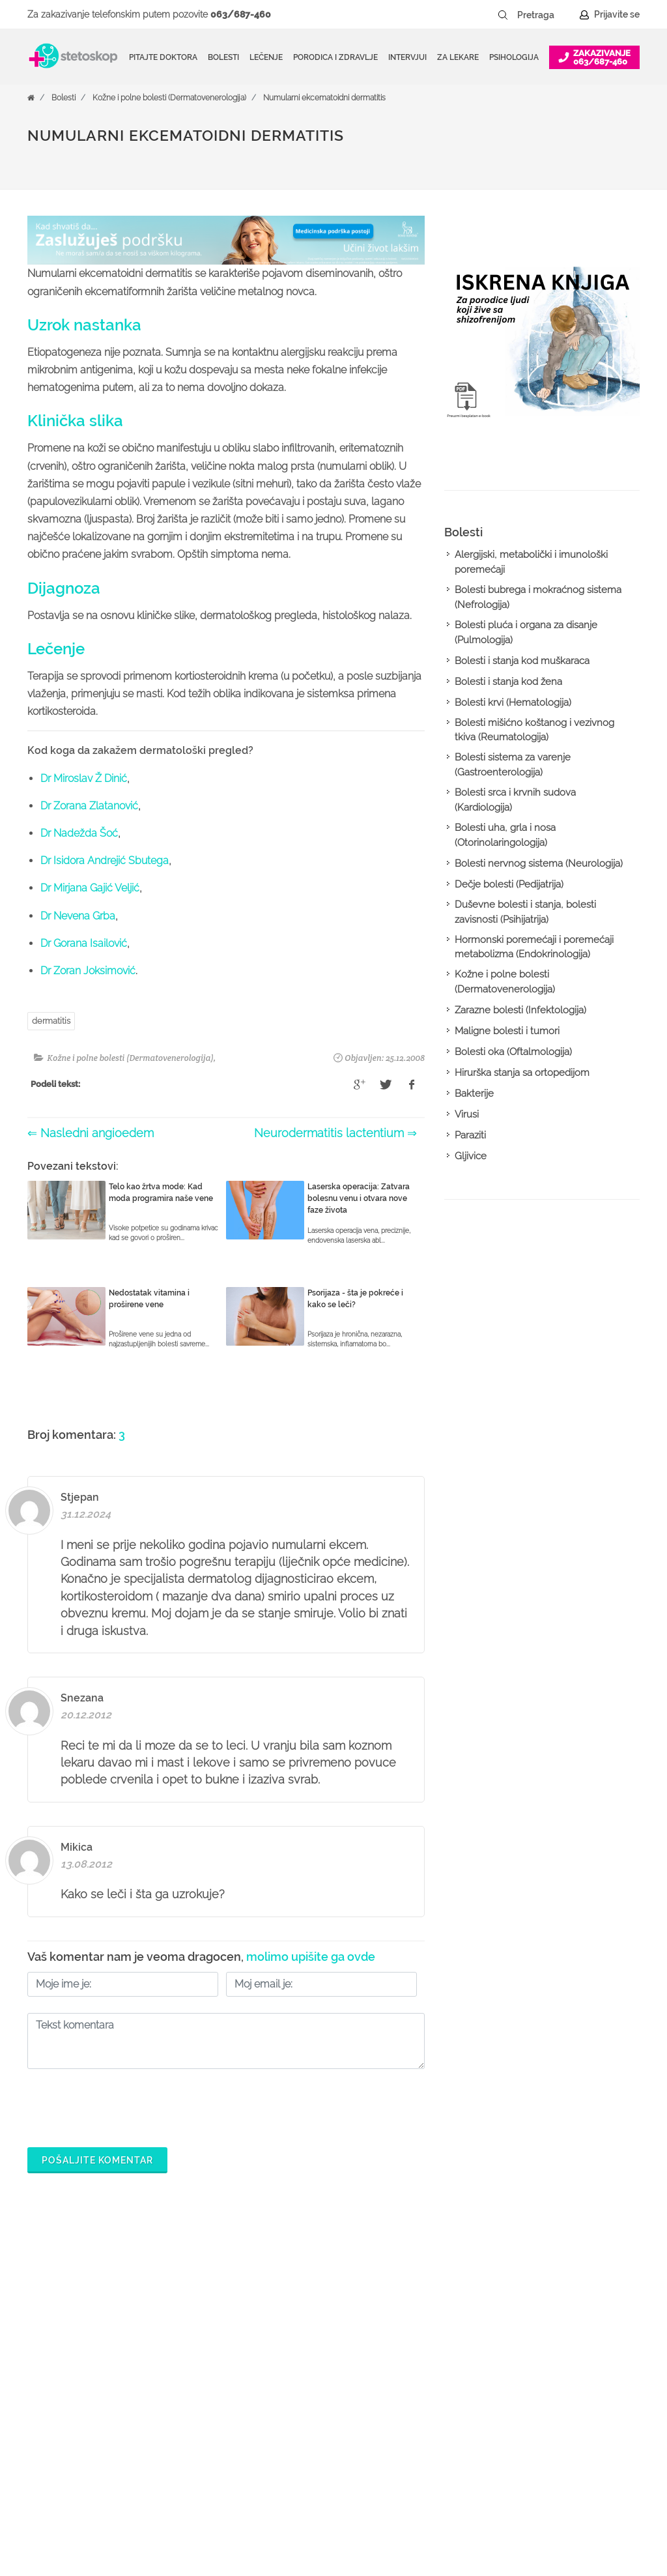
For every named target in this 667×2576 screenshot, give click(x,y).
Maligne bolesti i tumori (507, 1031)
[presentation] (126, 2104)
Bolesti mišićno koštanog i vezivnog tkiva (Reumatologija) (534, 730)
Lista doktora (418, 2487)
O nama (540, 2299)
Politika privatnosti (561, 2320)
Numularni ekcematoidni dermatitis (324, 97)
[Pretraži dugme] (503, 15)
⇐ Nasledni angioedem (90, 1133)
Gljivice (471, 1156)
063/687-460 (240, 14)
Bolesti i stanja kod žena (508, 681)
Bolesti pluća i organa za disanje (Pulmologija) (526, 632)
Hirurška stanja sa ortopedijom (522, 1072)
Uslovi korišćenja (558, 2445)
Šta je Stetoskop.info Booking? (432, 2310)
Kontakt (538, 2404)
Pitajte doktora (163, 57)
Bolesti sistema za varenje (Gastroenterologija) (513, 764)
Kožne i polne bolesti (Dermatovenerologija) (169, 97)
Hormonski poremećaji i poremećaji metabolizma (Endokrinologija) (534, 947)
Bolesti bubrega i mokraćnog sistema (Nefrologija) (538, 597)
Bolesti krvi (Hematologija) (513, 702)
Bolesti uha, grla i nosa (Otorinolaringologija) (505, 835)
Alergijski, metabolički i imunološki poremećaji (531, 562)
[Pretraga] (544, 15)
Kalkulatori (282, 2445)
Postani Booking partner (441, 2341)
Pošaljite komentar (97, 2160)
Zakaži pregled (292, 2341)
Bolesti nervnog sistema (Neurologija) (539, 863)
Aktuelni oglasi (553, 2425)
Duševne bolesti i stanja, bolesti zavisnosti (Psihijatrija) (525, 912)
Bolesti (63, 97)
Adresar (539, 2383)
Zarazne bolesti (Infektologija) (520, 1010)
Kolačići (539, 2341)
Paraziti (470, 1135)
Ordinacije (281, 2320)
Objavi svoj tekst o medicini (448, 2404)
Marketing (544, 2362)
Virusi (467, 1114)
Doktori (274, 2299)
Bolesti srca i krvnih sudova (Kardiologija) (515, 800)
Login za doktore (426, 2466)
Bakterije (474, 1093)
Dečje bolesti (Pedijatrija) (509, 884)
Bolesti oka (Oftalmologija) (513, 1052)
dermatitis (51, 1021)
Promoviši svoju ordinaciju (445, 2425)
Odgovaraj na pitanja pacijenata (435, 2372)
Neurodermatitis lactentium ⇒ (335, 1133)
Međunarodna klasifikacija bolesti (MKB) (314, 2414)
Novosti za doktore (430, 2445)
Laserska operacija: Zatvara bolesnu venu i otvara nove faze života (358, 1198)
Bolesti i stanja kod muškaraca (522, 661)
